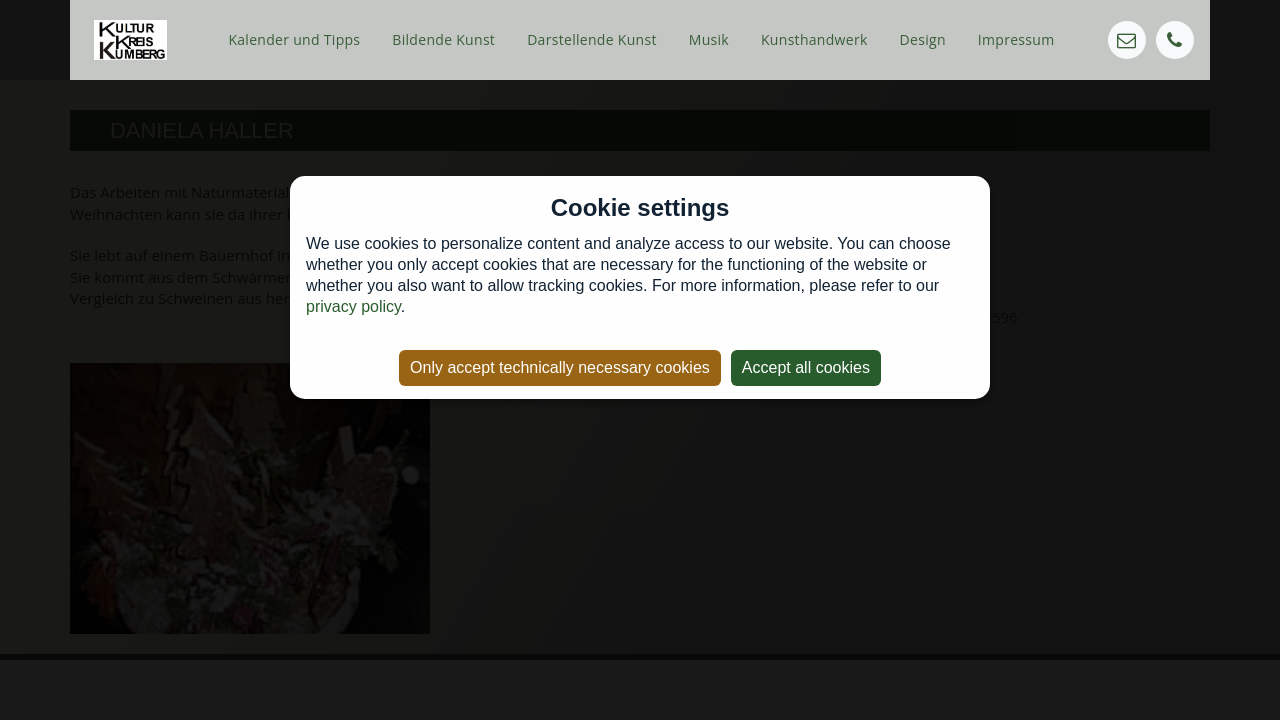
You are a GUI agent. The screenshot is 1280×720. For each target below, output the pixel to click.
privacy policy (353, 306)
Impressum (1016, 39)
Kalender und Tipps (294, 39)
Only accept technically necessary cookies (560, 367)
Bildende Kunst (443, 39)
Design (923, 39)
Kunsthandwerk (814, 39)
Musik (709, 39)
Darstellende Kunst (592, 39)
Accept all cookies (806, 367)
